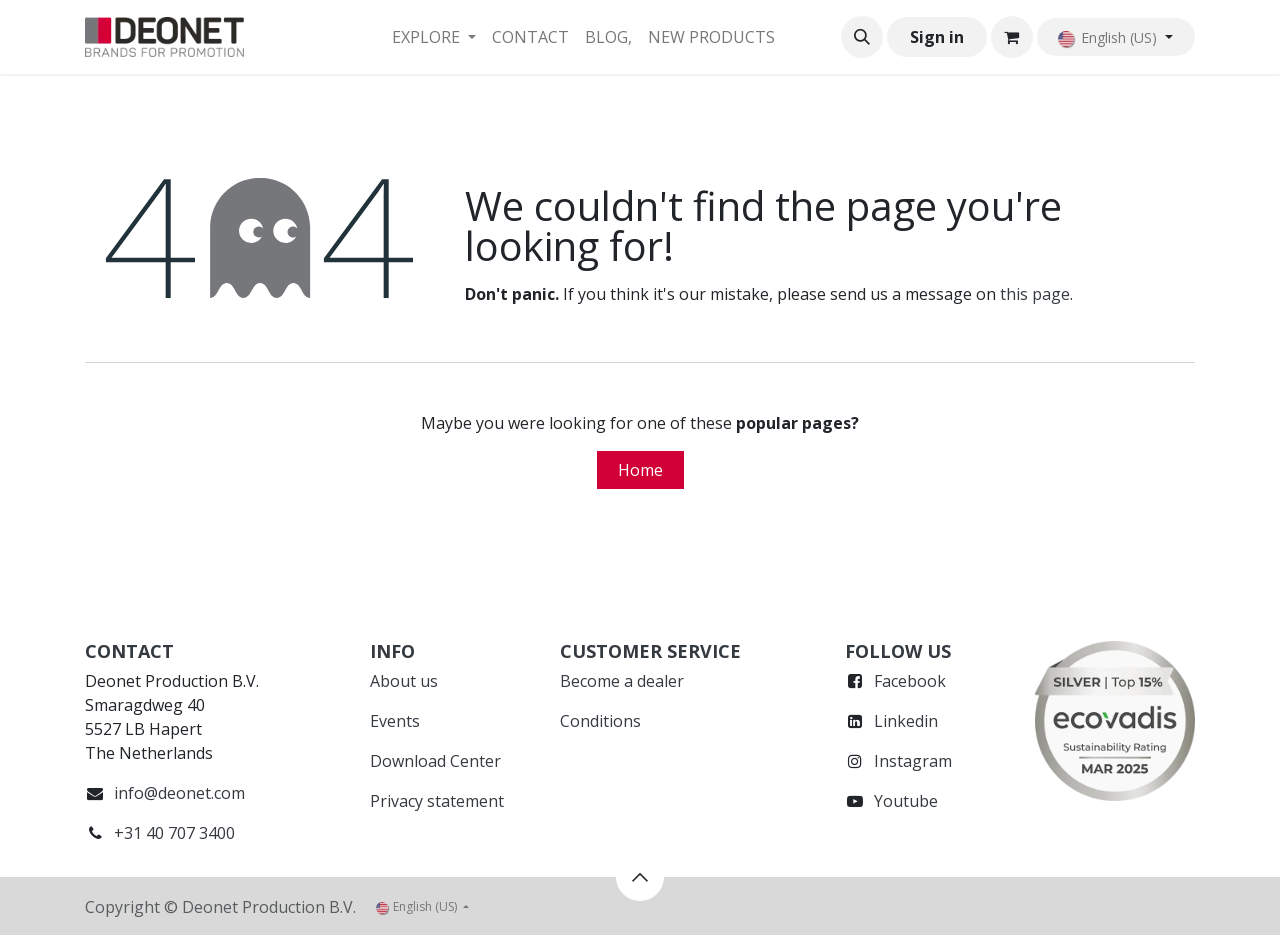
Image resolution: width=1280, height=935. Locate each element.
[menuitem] (434, 37)
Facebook (910, 681)
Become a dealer (622, 681)
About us (404, 681)
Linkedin (906, 721)
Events (395, 721)
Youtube (906, 801)
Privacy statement (437, 801)
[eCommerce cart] (1012, 37)
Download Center (435, 761)
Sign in (937, 37)
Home (640, 470)
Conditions (600, 721)
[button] (862, 37)
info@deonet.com (179, 793)
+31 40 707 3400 (174, 833)
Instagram (913, 761)
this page (1035, 294)
